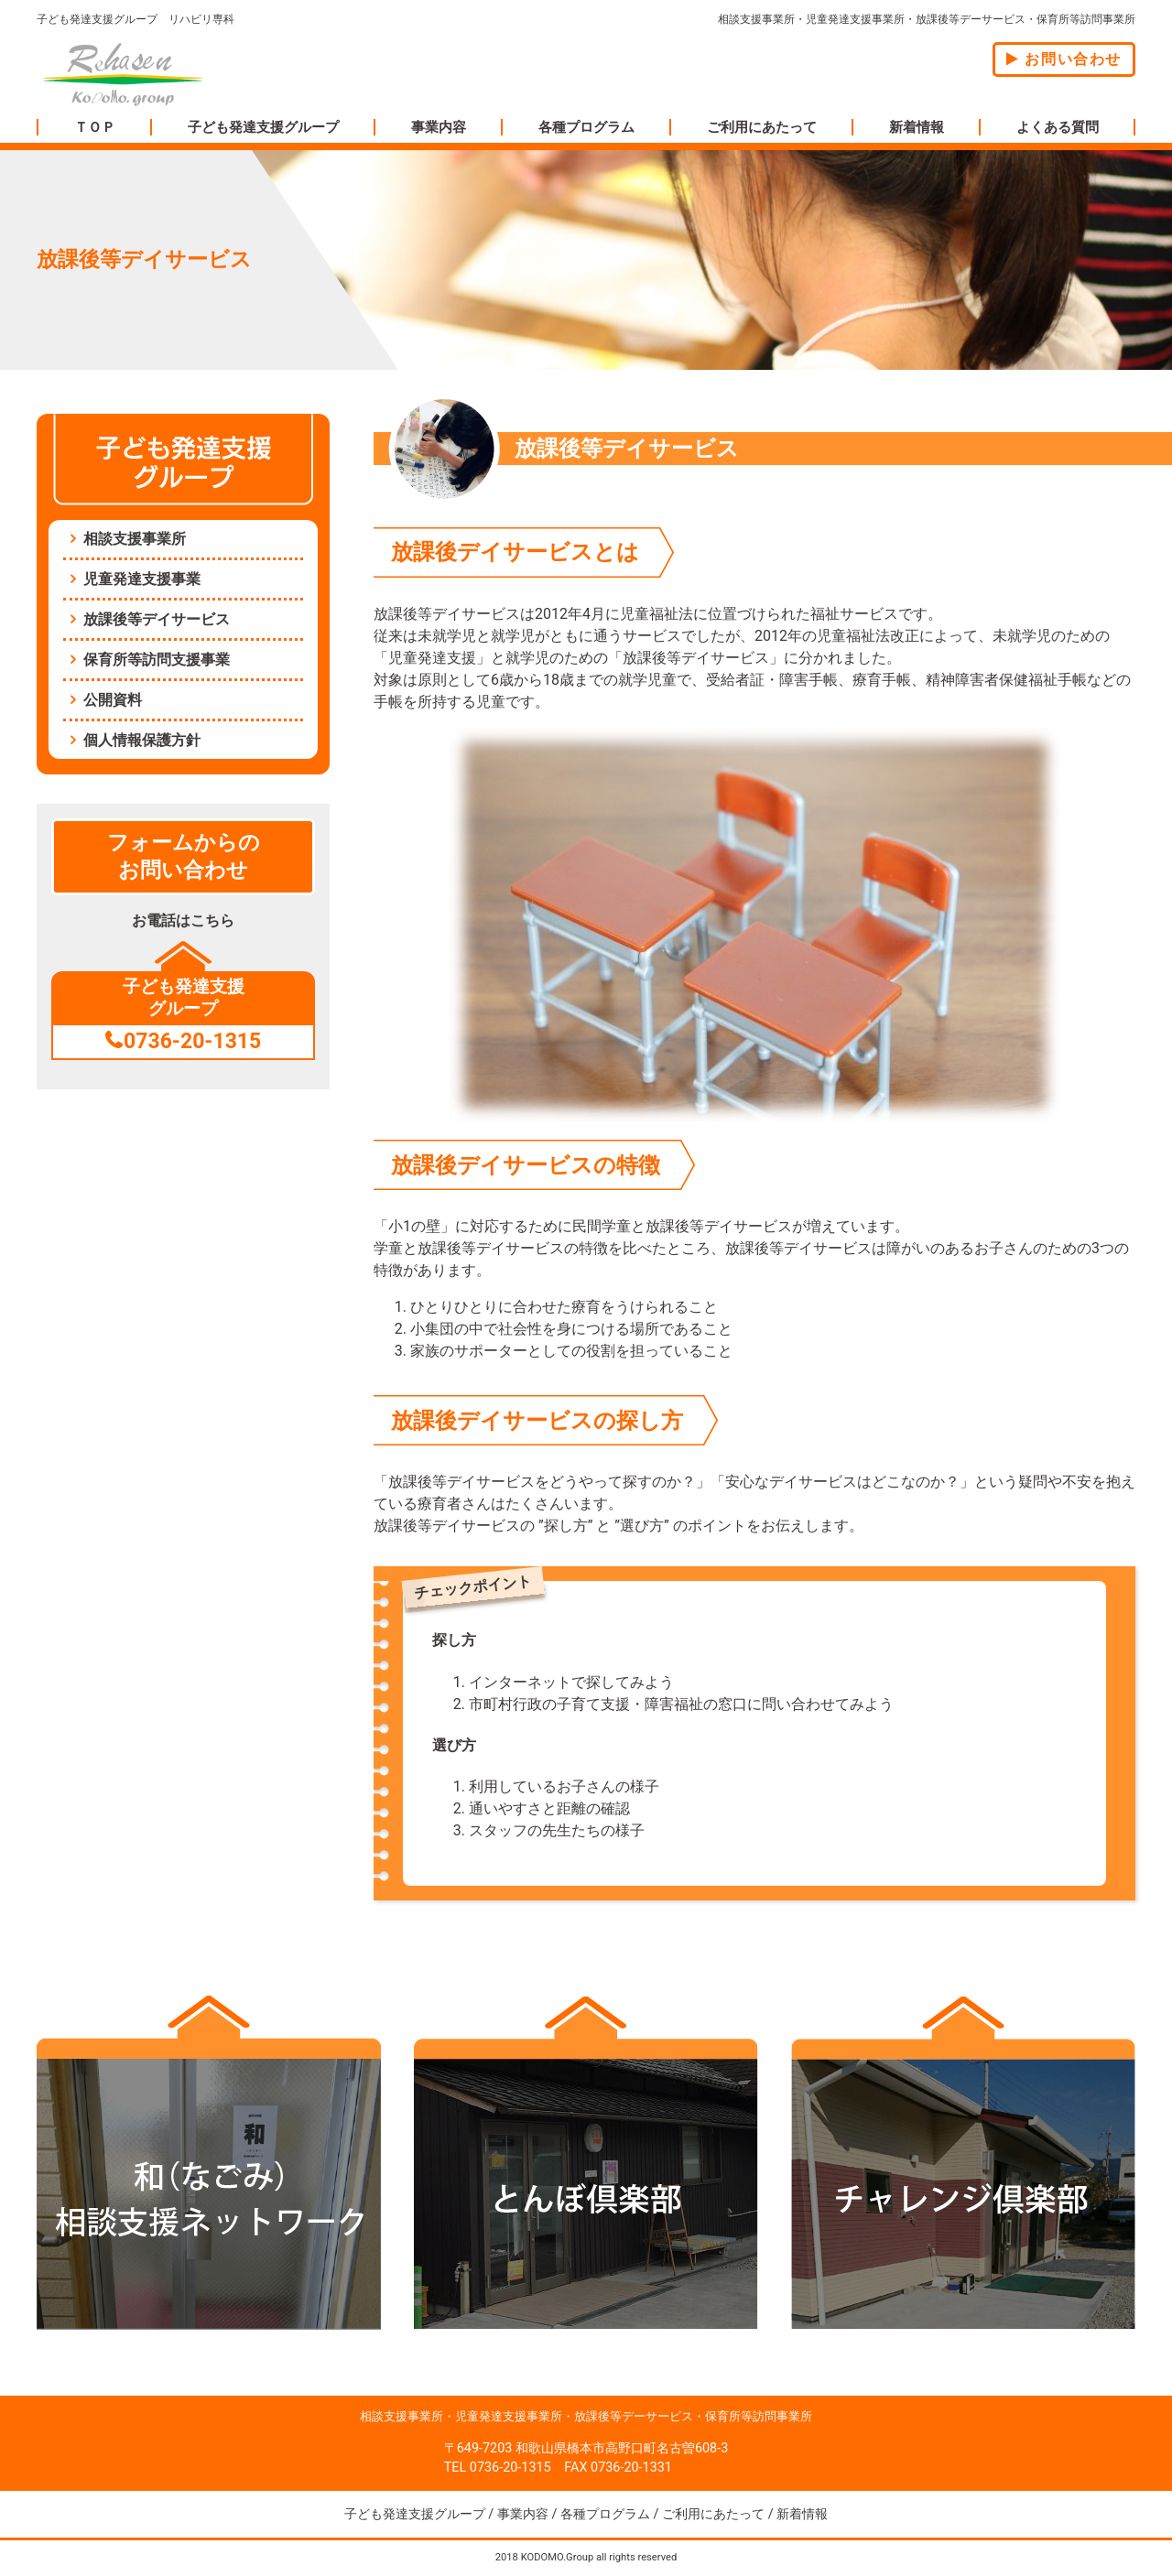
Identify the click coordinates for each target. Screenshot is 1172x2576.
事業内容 (438, 127)
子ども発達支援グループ (263, 127)
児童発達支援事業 (142, 579)
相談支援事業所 (134, 538)
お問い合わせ (1064, 59)
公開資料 (112, 700)
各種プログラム (586, 127)
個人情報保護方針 (142, 740)
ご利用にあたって (762, 127)
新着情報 (916, 127)
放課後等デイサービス (156, 619)
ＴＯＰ (94, 127)
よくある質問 (1057, 127)
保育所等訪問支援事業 (156, 659)
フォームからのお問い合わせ (183, 856)
